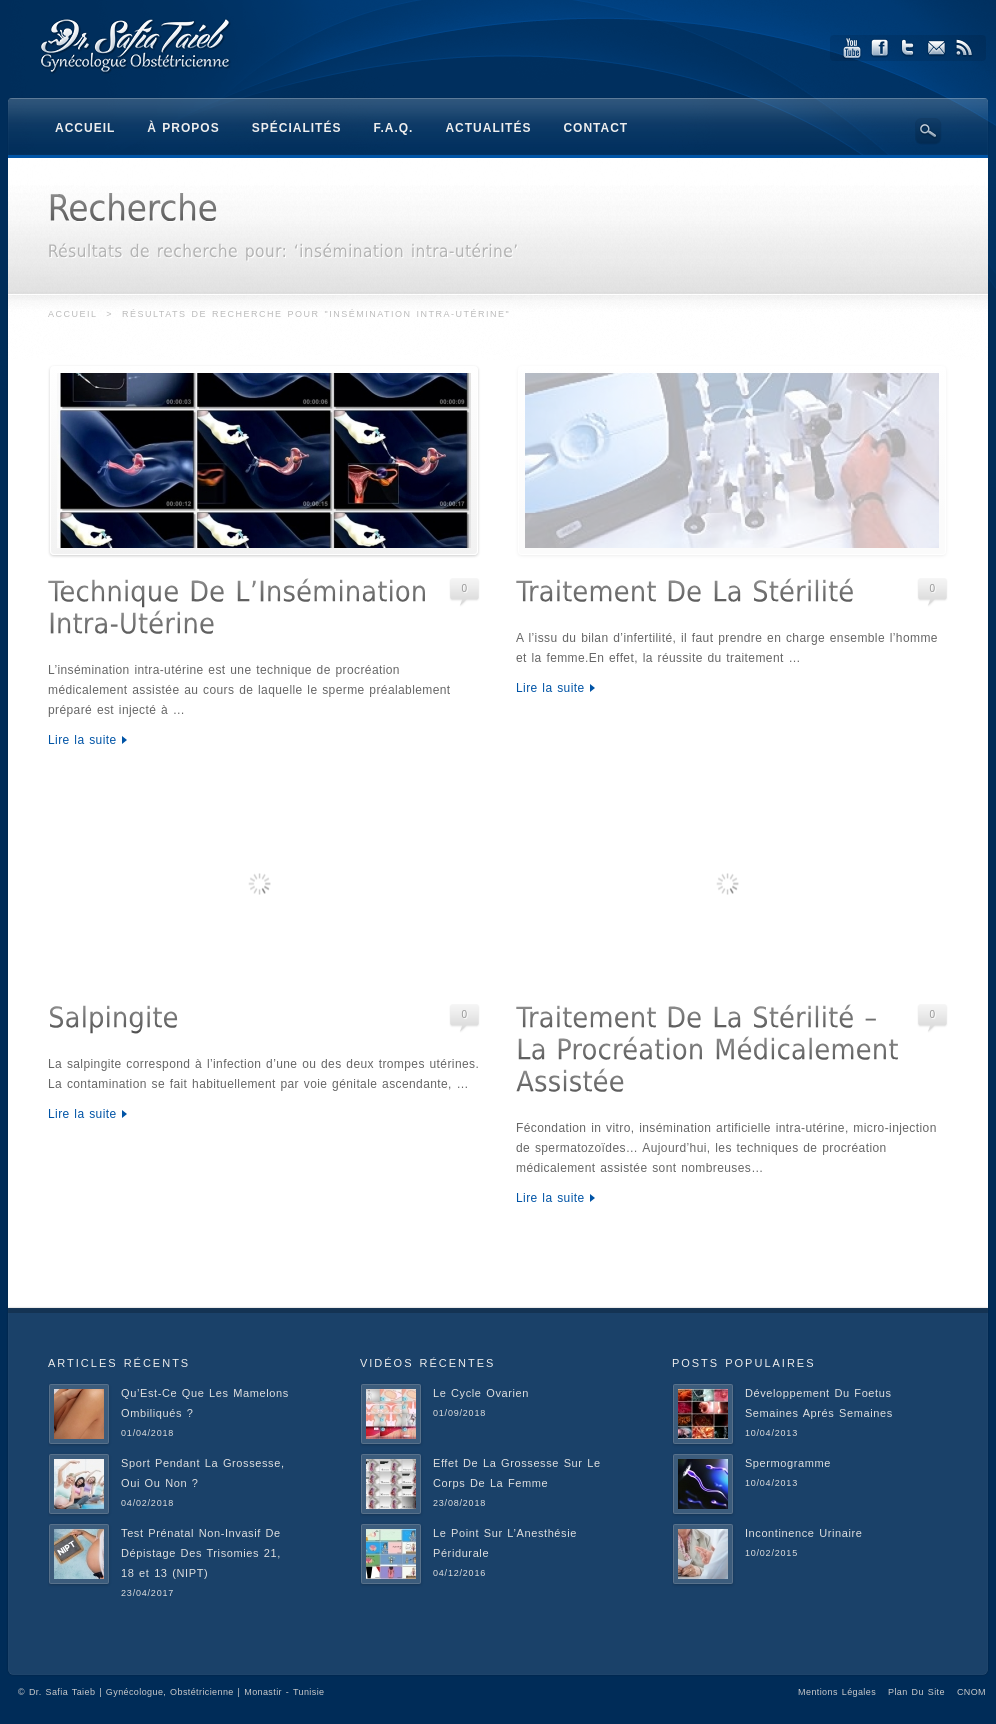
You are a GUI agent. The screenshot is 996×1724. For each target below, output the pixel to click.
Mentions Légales (837, 1692)
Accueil (72, 314)
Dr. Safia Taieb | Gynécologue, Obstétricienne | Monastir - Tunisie (177, 1692)
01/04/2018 (147, 1433)
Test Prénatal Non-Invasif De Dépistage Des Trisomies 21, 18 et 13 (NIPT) (201, 1553)
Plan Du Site (916, 1692)
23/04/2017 (147, 1593)
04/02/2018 (147, 1503)
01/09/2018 (459, 1413)
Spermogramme (788, 1463)
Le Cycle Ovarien (481, 1393)
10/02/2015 (771, 1553)
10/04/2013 (771, 1433)
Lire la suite (82, 740)
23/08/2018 (459, 1503)
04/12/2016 (459, 1573)
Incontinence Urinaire (804, 1533)
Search (928, 131)
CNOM (971, 1692)
